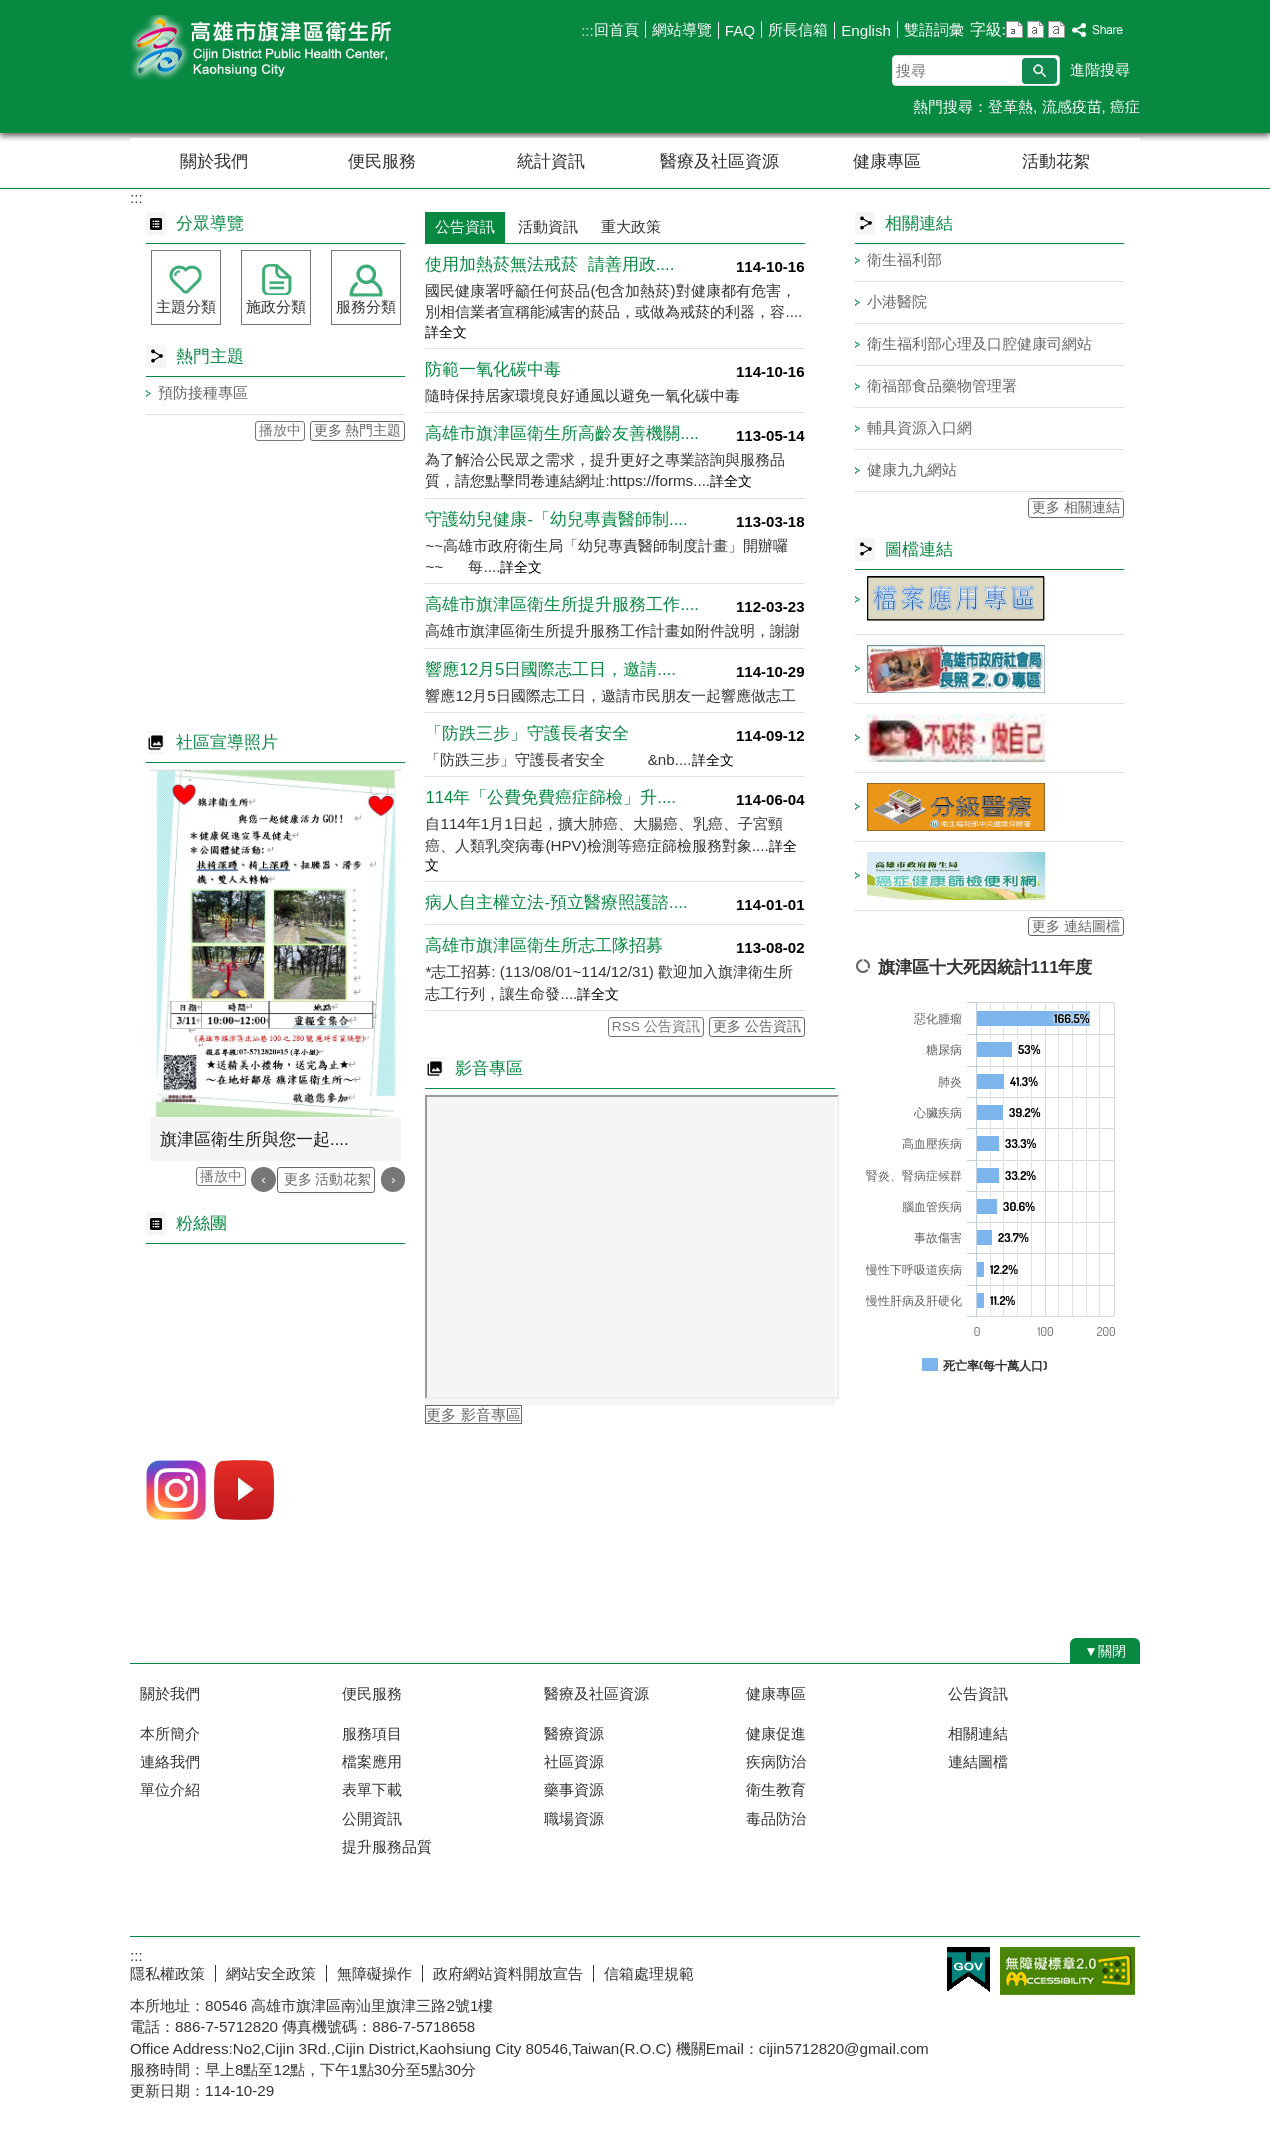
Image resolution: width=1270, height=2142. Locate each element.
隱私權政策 (167, 1973)
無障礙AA (1067, 1971)
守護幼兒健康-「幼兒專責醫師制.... (556, 519)
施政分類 (276, 306)
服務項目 (372, 1733)
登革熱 (1010, 106)
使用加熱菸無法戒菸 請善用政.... (549, 264)
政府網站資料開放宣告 (508, 1973)
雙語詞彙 (934, 29)
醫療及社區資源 (719, 161)
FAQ (740, 30)
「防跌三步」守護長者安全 (527, 733)
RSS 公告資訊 (656, 1026)
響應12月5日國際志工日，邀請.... (550, 669)
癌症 (1125, 106)
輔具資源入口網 (919, 427)
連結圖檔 (978, 1761)
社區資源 (574, 1761)
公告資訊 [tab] (465, 226)
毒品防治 (776, 1818)
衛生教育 (776, 1789)
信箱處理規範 (649, 1973)
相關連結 (978, 1733)
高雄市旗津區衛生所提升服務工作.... (562, 604)
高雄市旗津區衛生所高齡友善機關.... (562, 433)
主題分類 (186, 306)
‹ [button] (263, 1179)
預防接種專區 (203, 392)
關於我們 (214, 161)
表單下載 (372, 1789)
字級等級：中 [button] (1035, 29)
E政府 (968, 1969)
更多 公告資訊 (757, 1026)
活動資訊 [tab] (548, 226)
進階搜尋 (1100, 69)
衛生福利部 (904, 259)
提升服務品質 (387, 1846)
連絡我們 (170, 1761)
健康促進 (776, 1733)
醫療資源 (574, 1733)
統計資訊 (551, 161)
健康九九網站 (912, 469)
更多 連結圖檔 (1076, 926)
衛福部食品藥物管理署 (942, 385)
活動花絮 (1056, 161)
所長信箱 (798, 29)
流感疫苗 (1072, 106)
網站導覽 (682, 29)
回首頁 (616, 29)
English (866, 30)
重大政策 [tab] (631, 226)
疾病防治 (776, 1761)
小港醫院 (897, 301)
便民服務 (382, 161)
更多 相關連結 (1076, 507)
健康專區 (887, 161)
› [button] (393, 1179)
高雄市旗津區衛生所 (299, 48)
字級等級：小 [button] (1014, 29)
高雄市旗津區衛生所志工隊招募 (544, 945)
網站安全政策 (271, 1973)
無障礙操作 (374, 1973)
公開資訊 (372, 1818)
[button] (1039, 71)
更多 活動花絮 (328, 1179)
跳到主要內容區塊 (10, 10)
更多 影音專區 (473, 1414)
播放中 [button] (280, 430)
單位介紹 (170, 1789)
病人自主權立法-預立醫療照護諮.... (556, 902)
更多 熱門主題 (358, 430)
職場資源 (574, 1818)
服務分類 (366, 306)
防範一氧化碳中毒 (493, 369)
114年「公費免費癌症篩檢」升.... (550, 797)
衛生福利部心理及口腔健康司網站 (979, 343)
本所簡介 (170, 1733)
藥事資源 (574, 1789)
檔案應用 (372, 1761)
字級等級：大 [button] (1056, 29)
